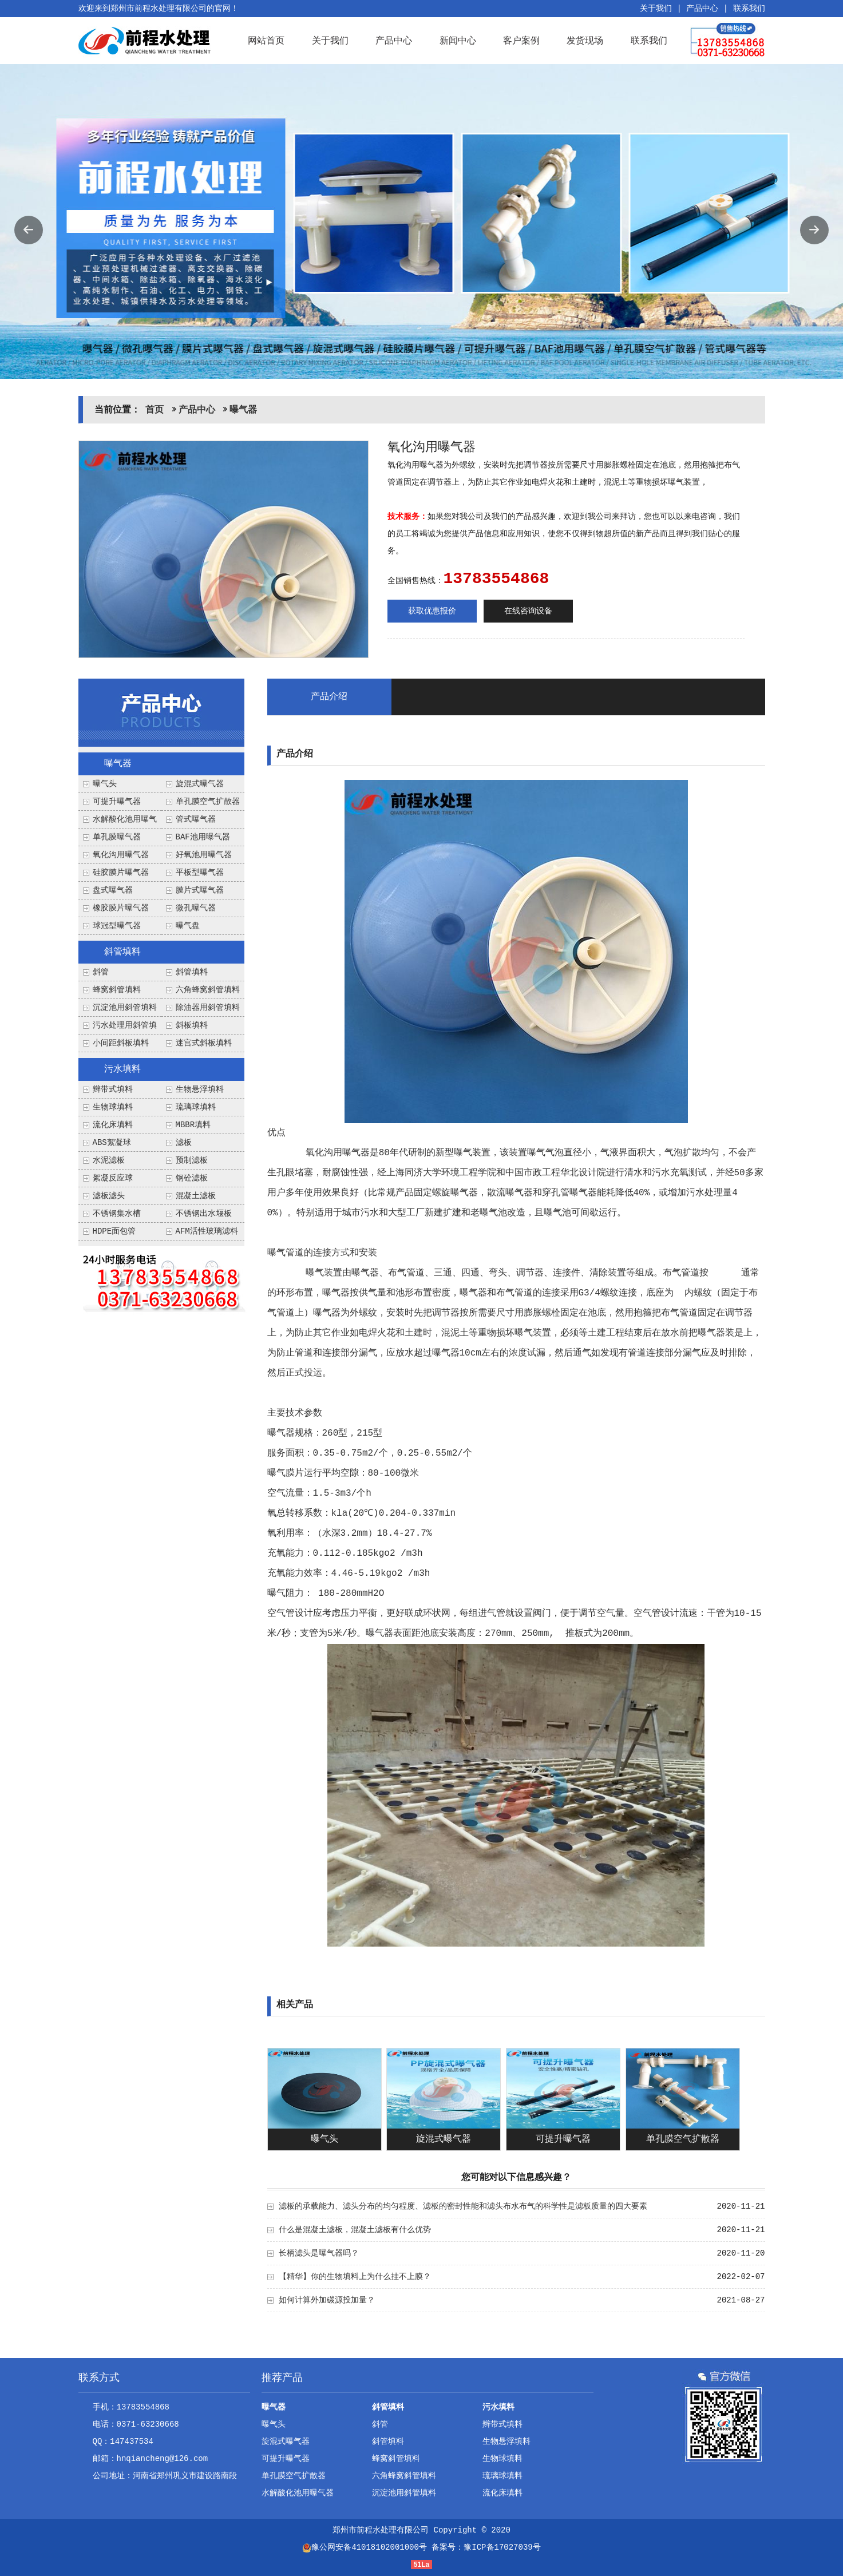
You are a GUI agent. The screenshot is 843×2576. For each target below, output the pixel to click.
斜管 (101, 972)
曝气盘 (188, 925)
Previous (28, 230)
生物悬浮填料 (200, 1089)
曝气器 (243, 410)
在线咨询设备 (528, 611)
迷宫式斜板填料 (204, 1043)
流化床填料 (113, 1125)
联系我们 (749, 8)
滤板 (184, 1142)
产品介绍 (329, 697)
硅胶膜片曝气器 (121, 872)
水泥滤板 (109, 1160)
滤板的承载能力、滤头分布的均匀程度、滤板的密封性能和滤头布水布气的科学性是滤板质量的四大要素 (463, 2206)
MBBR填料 (193, 1125)
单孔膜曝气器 (117, 837)
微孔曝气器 (196, 908)
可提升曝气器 (117, 801)
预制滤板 (192, 1160)
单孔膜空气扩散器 (208, 801)
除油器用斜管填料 (208, 1007)
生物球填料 (113, 1107)
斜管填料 (122, 952)
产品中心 (702, 8)
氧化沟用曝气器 (121, 854)
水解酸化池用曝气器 (298, 2493)
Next (814, 230)
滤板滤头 (109, 1195)
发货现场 (585, 40)
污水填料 (122, 1069)
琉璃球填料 (196, 1107)
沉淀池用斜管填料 (125, 1007)
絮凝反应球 (113, 1178)
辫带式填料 (113, 1089)
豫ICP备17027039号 (502, 2547)
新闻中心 (458, 40)
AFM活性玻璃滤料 (207, 1231)
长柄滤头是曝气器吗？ (319, 2253)
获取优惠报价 (432, 611)
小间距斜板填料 (121, 1043)
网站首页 (266, 40)
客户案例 (521, 40)
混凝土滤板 (196, 1195)
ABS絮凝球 (112, 1142)
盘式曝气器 (113, 890)
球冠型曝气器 (117, 925)
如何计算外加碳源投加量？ (327, 2300)
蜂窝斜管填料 (117, 989)
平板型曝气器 (200, 872)
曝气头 (105, 783)
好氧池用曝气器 (204, 854)
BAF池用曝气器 (203, 837)
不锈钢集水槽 (117, 1213)
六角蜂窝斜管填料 (208, 989)
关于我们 (656, 8)
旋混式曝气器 (200, 783)
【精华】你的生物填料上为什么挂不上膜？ (355, 2276)
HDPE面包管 (114, 1231)
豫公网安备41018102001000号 (364, 2547)
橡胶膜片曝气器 (121, 908)
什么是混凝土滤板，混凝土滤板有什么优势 (355, 2229)
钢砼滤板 (192, 1178)
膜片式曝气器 (200, 890)
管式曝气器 (196, 819)
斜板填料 (192, 1025)
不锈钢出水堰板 (204, 1213)
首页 (154, 410)
